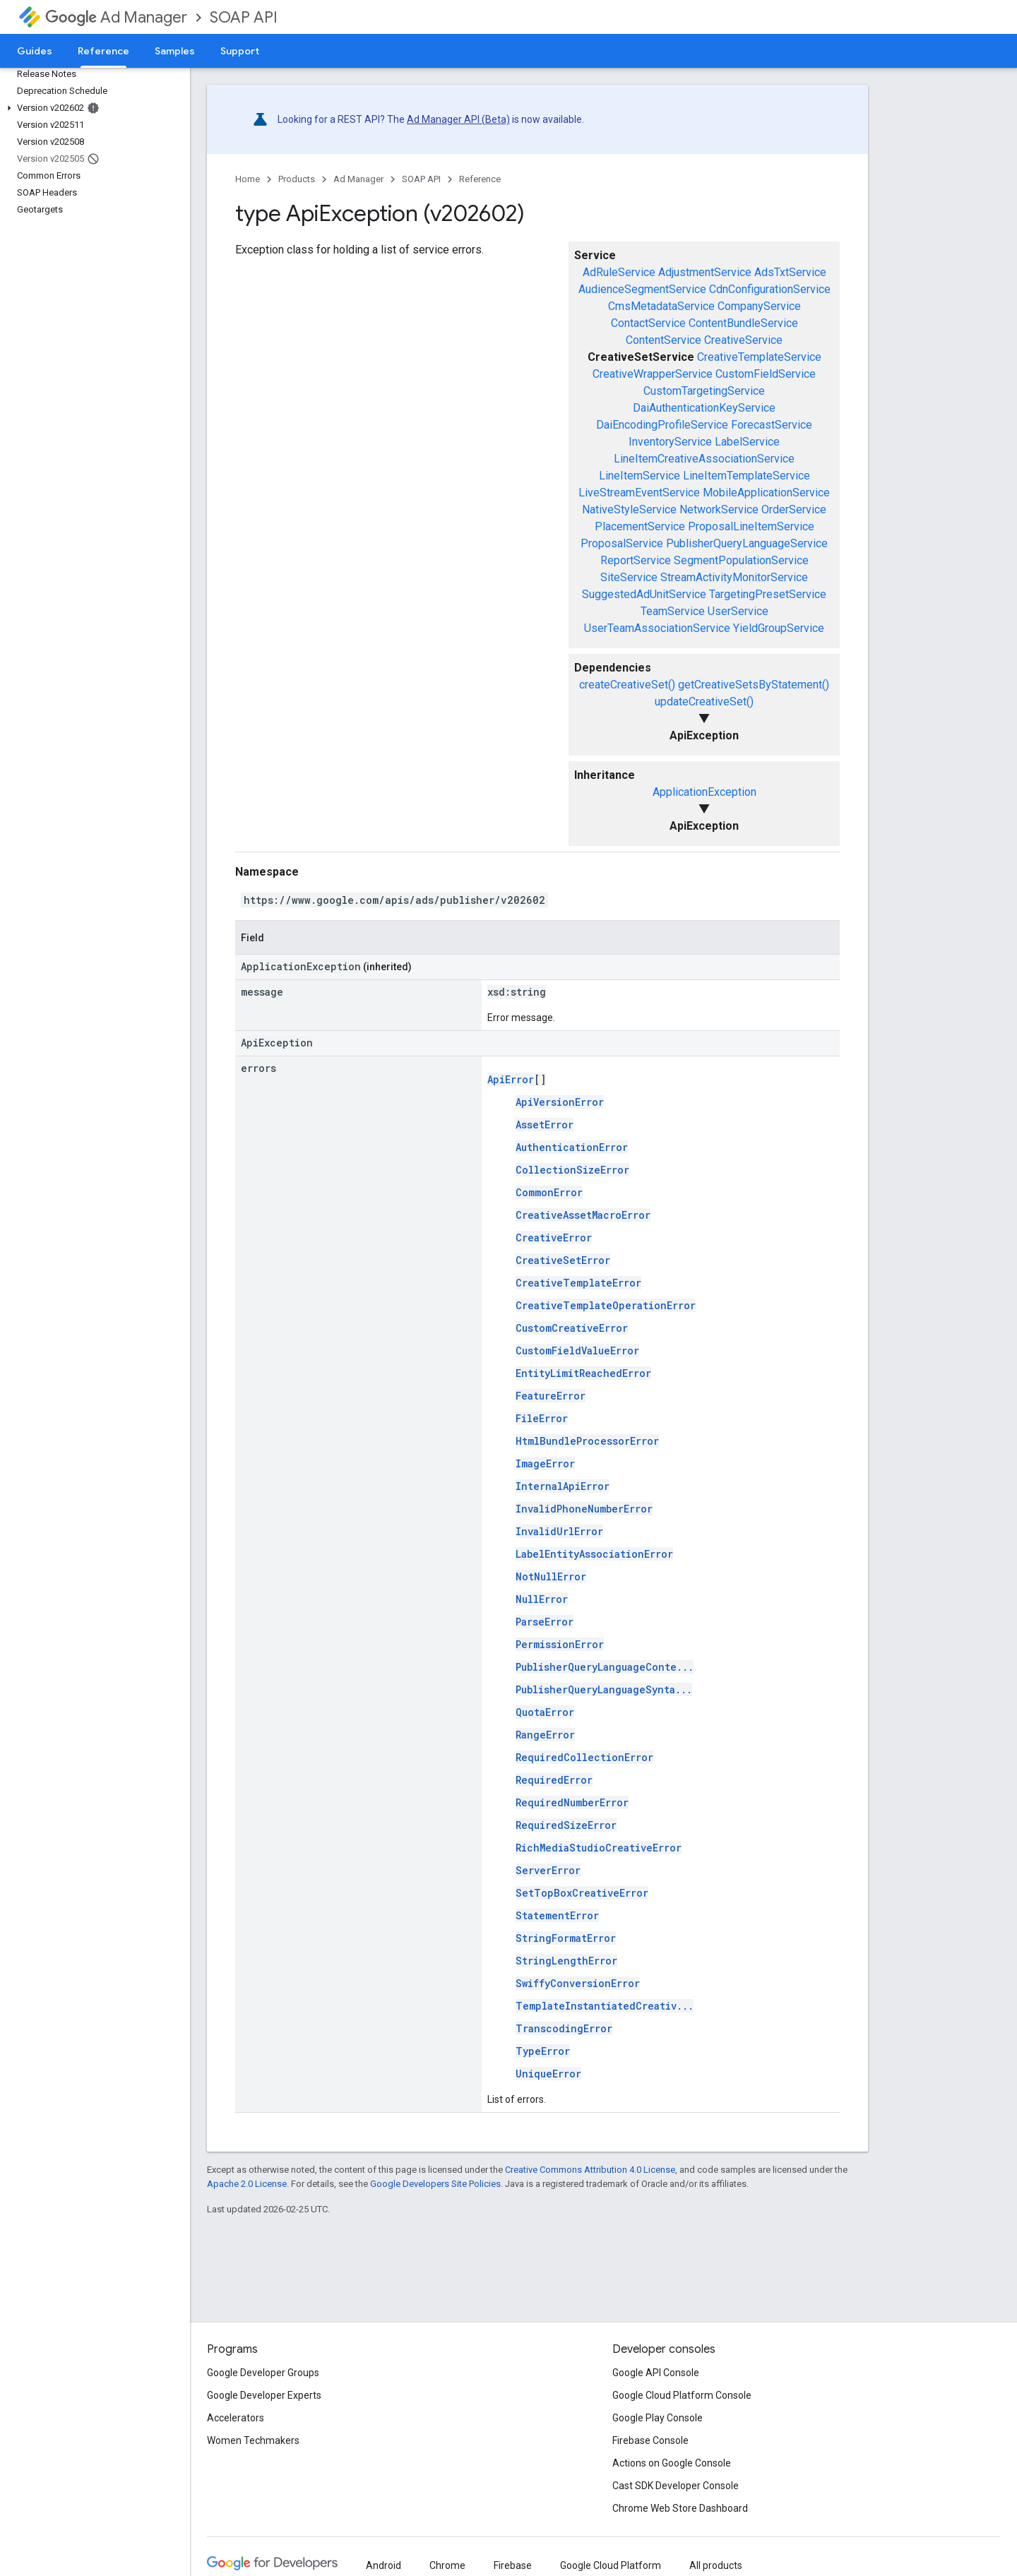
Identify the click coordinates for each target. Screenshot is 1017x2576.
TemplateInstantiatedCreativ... (605, 2005)
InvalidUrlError (559, 1531)
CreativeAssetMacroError (583, 1215)
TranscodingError (564, 2028)
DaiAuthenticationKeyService (704, 408)
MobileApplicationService (766, 492)
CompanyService (759, 306)
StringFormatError (566, 1938)
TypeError (543, 2051)
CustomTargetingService (704, 391)
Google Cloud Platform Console (681, 2395)
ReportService (635, 560)
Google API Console (655, 2372)
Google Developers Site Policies (435, 2183)
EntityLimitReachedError (583, 1373)
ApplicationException (704, 792)
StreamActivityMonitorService (734, 577)
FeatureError (550, 1395)
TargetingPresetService (767, 594)
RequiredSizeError (566, 1825)
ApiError (510, 1079)
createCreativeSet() (627, 684)
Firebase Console (650, 2440)
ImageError (545, 1463)
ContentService (663, 340)
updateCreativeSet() (704, 701)
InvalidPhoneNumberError (584, 1508)
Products (296, 179)
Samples (175, 50)
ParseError (544, 1621)
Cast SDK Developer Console (675, 2485)
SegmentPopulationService (741, 560)
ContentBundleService (743, 323)
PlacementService (640, 526)
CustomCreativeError (572, 1328)
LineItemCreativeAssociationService (704, 458)
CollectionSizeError (572, 1169)
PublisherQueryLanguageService (747, 543)
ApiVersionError (560, 1102)
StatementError (557, 1915)
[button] (92, 108)
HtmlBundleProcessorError (587, 1441)
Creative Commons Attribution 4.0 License (590, 2169)
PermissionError (560, 1644)
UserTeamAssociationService (657, 628)
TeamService (673, 611)
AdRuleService (619, 272)
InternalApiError (562, 1486)
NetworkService (719, 509)
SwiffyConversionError (578, 1983)
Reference (480, 179)
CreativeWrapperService (653, 374)
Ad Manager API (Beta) (458, 119)
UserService (738, 611)
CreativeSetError (563, 1260)
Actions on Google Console (671, 2463)
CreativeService (743, 340)
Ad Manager (116, 17)
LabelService (747, 441)
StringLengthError (566, 1960)
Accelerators (235, 2417)
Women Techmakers (253, 2440)
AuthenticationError (572, 1147)
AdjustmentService (704, 272)
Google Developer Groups (263, 2372)
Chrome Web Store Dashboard (680, 2508)
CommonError (549, 1192)
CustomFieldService (765, 374)
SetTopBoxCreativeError (582, 1893)
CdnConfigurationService (770, 289)
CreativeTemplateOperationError (606, 1305)
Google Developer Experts (264, 2395)
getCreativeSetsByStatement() (753, 684)
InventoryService (670, 441)
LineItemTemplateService (746, 475)
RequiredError (554, 1780)
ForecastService (771, 424)
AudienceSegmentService (642, 289)
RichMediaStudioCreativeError (599, 1847)
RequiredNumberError (572, 1802)
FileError (542, 1418)
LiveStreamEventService (639, 492)
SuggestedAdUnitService (644, 594)
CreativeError (554, 1237)
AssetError (544, 1124)
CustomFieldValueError (577, 1350)
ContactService (648, 323)
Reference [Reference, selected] (103, 50)
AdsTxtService (790, 272)
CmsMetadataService (661, 306)
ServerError (548, 1870)
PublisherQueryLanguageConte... (605, 1667)
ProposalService (622, 543)
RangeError (545, 1734)
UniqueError (548, 2073)
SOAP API (244, 17)
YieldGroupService (778, 628)
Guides (34, 50)
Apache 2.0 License (247, 2183)
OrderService (793, 509)
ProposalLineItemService (751, 526)
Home (247, 179)
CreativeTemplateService (759, 357)
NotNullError (551, 1576)
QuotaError (545, 1712)
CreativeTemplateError (578, 1282)
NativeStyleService (629, 509)
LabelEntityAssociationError (594, 1554)
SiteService (629, 577)
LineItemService (639, 475)
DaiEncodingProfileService (662, 424)
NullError (542, 1599)
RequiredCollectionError (584, 1757)
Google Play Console (657, 2417)
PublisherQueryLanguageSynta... (604, 1689)
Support (239, 50)
